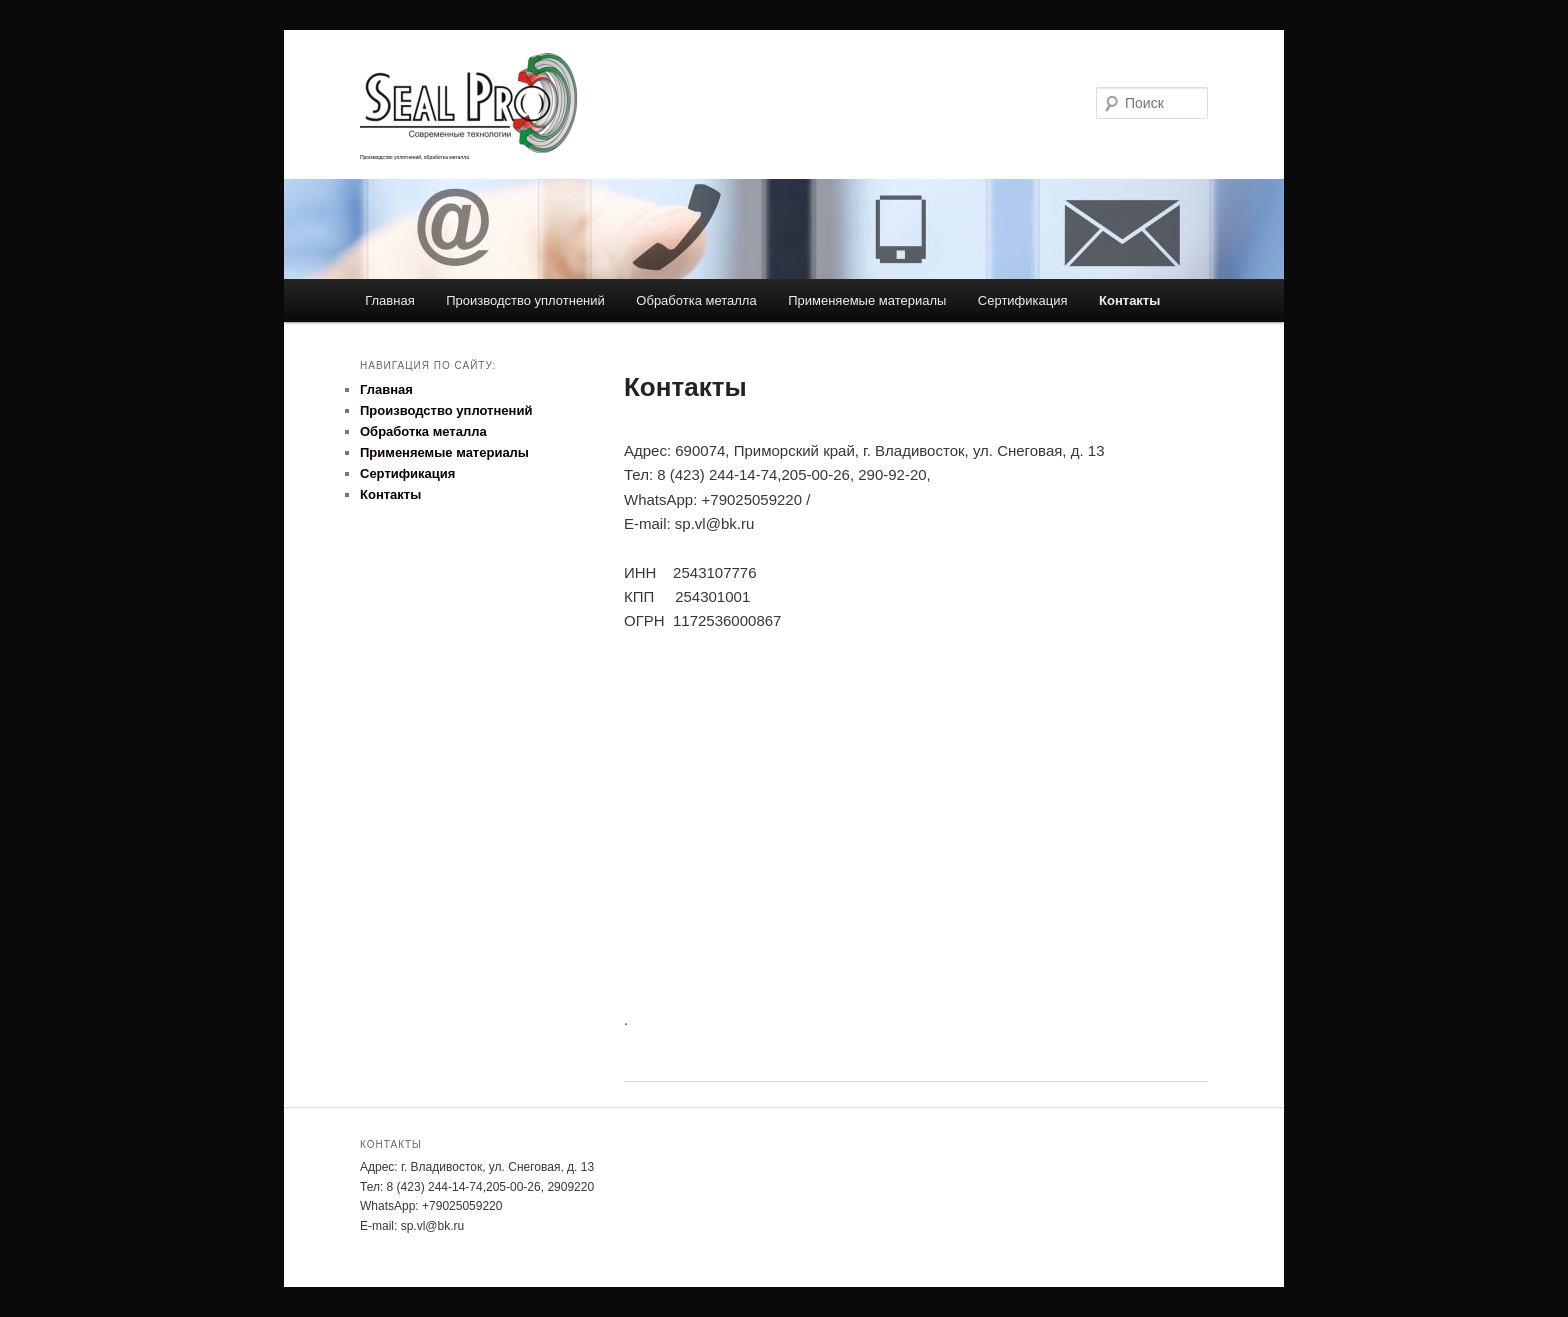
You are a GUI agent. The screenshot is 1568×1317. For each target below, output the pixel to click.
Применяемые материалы (867, 300)
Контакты (1129, 300)
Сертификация (1023, 300)
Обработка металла (696, 300)
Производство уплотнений (525, 300)
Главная (389, 300)
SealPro (510, 103)
